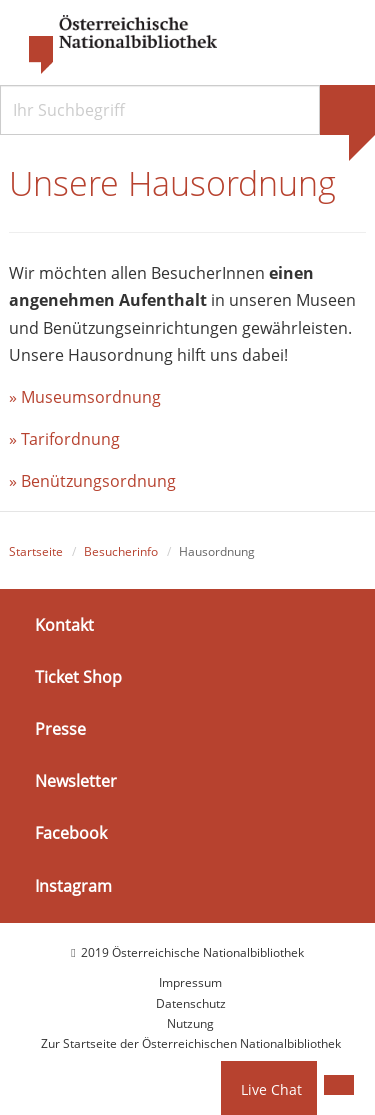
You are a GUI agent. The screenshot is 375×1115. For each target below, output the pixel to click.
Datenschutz (191, 1003)
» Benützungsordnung (92, 481)
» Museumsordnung (85, 397)
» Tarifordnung (64, 439)
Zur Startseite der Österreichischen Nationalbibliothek (191, 1043)
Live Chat (271, 1089)
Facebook (71, 833)
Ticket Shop (78, 677)
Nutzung (190, 1023)
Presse (60, 729)
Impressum (190, 982)
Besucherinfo (121, 551)
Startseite (36, 551)
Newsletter (76, 781)
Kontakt (64, 625)
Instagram (73, 886)
